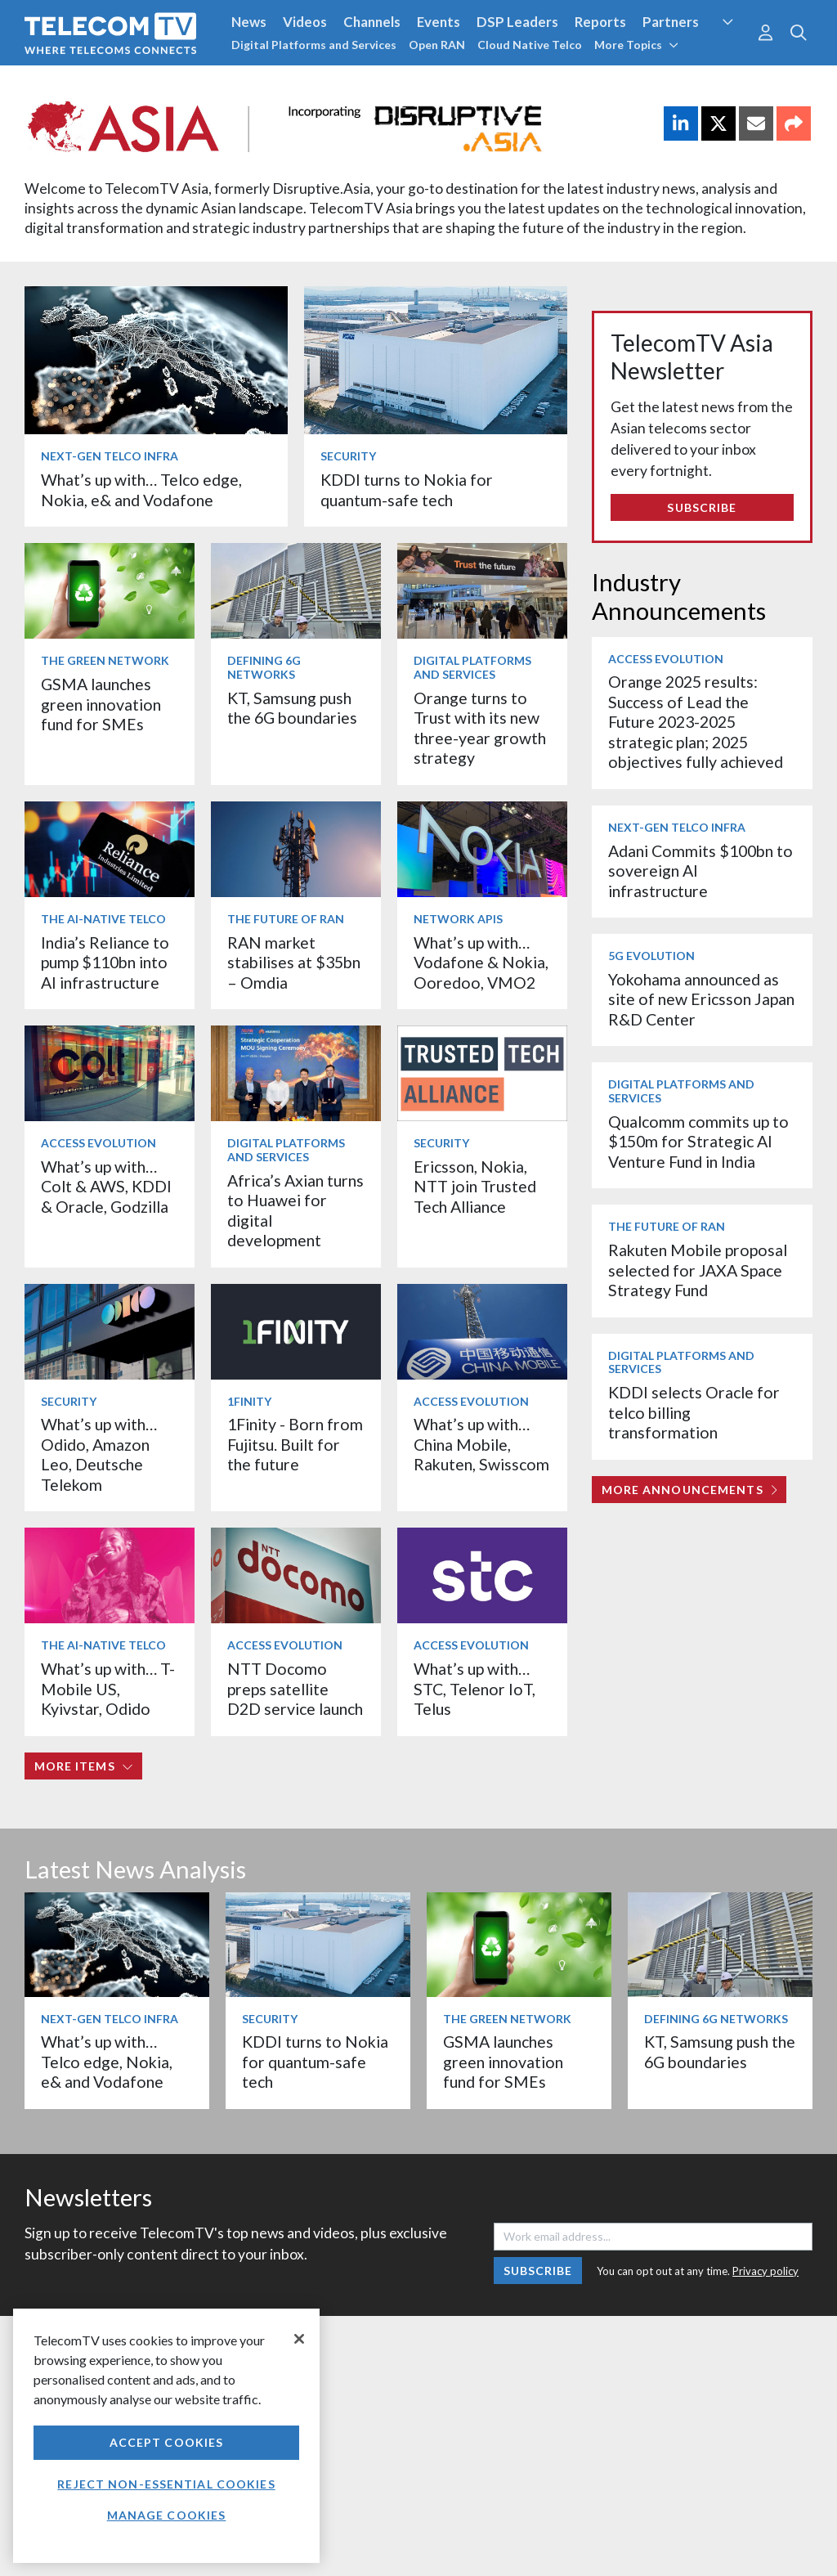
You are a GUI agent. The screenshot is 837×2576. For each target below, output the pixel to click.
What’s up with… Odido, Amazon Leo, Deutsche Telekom (99, 1454)
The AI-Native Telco (103, 919)
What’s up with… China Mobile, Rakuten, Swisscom (481, 1444)
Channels (372, 21)
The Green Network (105, 660)
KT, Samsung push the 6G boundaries (292, 708)
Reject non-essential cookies (166, 2484)
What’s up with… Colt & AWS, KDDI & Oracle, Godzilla (106, 1186)
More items (83, 1766)
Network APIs (458, 919)
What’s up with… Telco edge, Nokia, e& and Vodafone (141, 489)
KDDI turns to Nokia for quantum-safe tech (406, 489)
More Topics (636, 45)
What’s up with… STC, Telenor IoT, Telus (474, 1688)
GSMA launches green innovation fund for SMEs (101, 704)
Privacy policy (765, 2271)
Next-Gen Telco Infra (109, 456)
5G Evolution (651, 956)
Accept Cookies (167, 2442)
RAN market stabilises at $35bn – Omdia (293, 962)
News (248, 21)
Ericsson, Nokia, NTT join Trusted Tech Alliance (475, 1186)
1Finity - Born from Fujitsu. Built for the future (295, 1444)
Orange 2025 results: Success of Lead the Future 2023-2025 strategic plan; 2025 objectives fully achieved (695, 721)
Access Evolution (98, 1143)
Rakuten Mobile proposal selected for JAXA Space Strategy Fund (697, 1270)
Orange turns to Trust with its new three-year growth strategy (480, 728)
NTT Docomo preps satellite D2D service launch (295, 1688)
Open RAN (437, 45)
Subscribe (701, 507)
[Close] (299, 2339)
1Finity (249, 1401)
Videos (305, 21)
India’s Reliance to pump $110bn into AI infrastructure (105, 962)
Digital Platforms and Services (313, 45)
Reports (600, 21)
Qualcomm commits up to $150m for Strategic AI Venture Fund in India (698, 1141)
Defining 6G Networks (264, 667)
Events (438, 21)
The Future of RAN (285, 919)
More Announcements (689, 1490)
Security (348, 456)
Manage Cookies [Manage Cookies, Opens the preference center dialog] (166, 2515)
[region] (166, 2436)
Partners (670, 21)
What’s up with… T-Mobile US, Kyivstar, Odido (108, 1688)
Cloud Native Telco (529, 45)
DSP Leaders (517, 21)
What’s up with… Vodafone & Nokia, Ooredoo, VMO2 (481, 962)
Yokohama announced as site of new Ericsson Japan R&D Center (701, 999)
